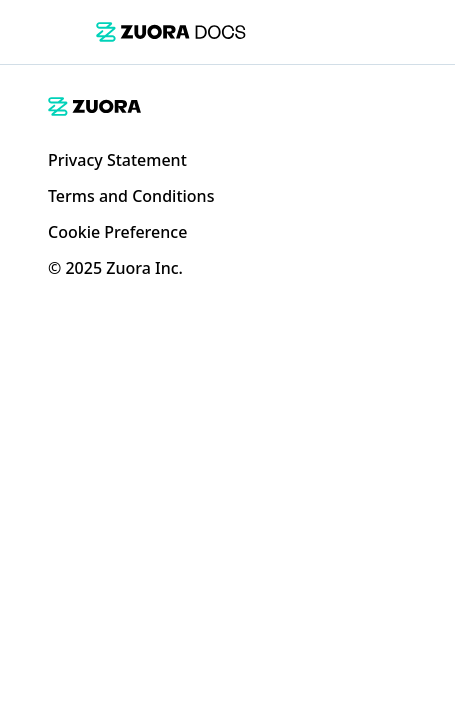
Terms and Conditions (131, 196)
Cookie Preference (117, 232)
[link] (171, 31)
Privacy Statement (117, 160)
